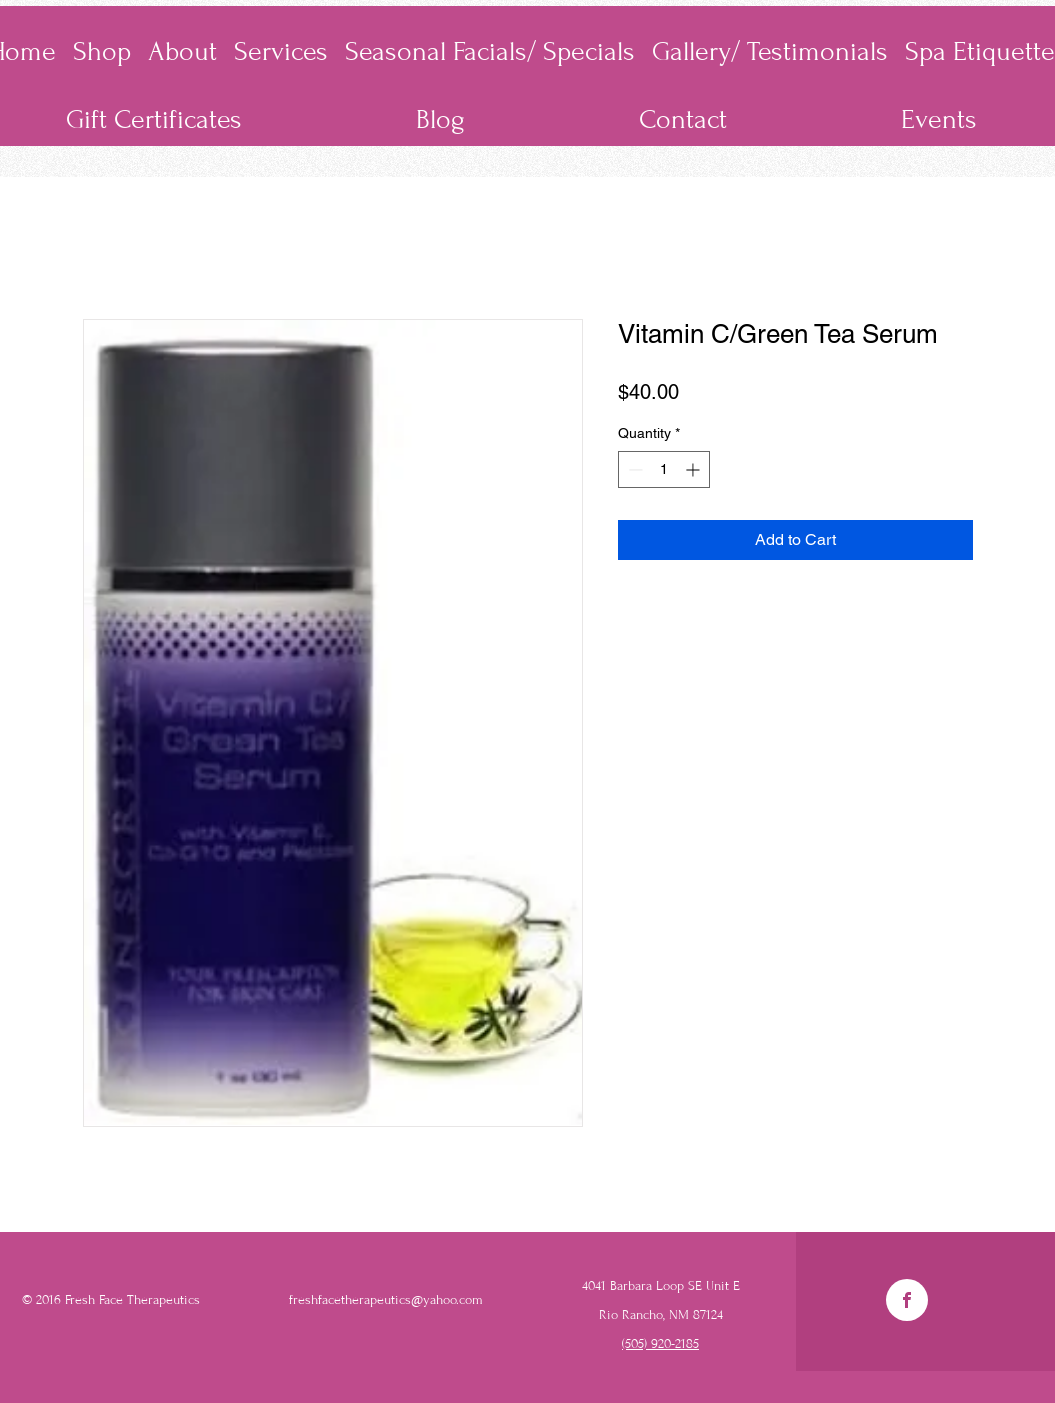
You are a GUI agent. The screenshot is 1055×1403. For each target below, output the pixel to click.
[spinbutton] (664, 469)
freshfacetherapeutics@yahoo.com (386, 1300)
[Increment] (694, 469)
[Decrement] (633, 469)
